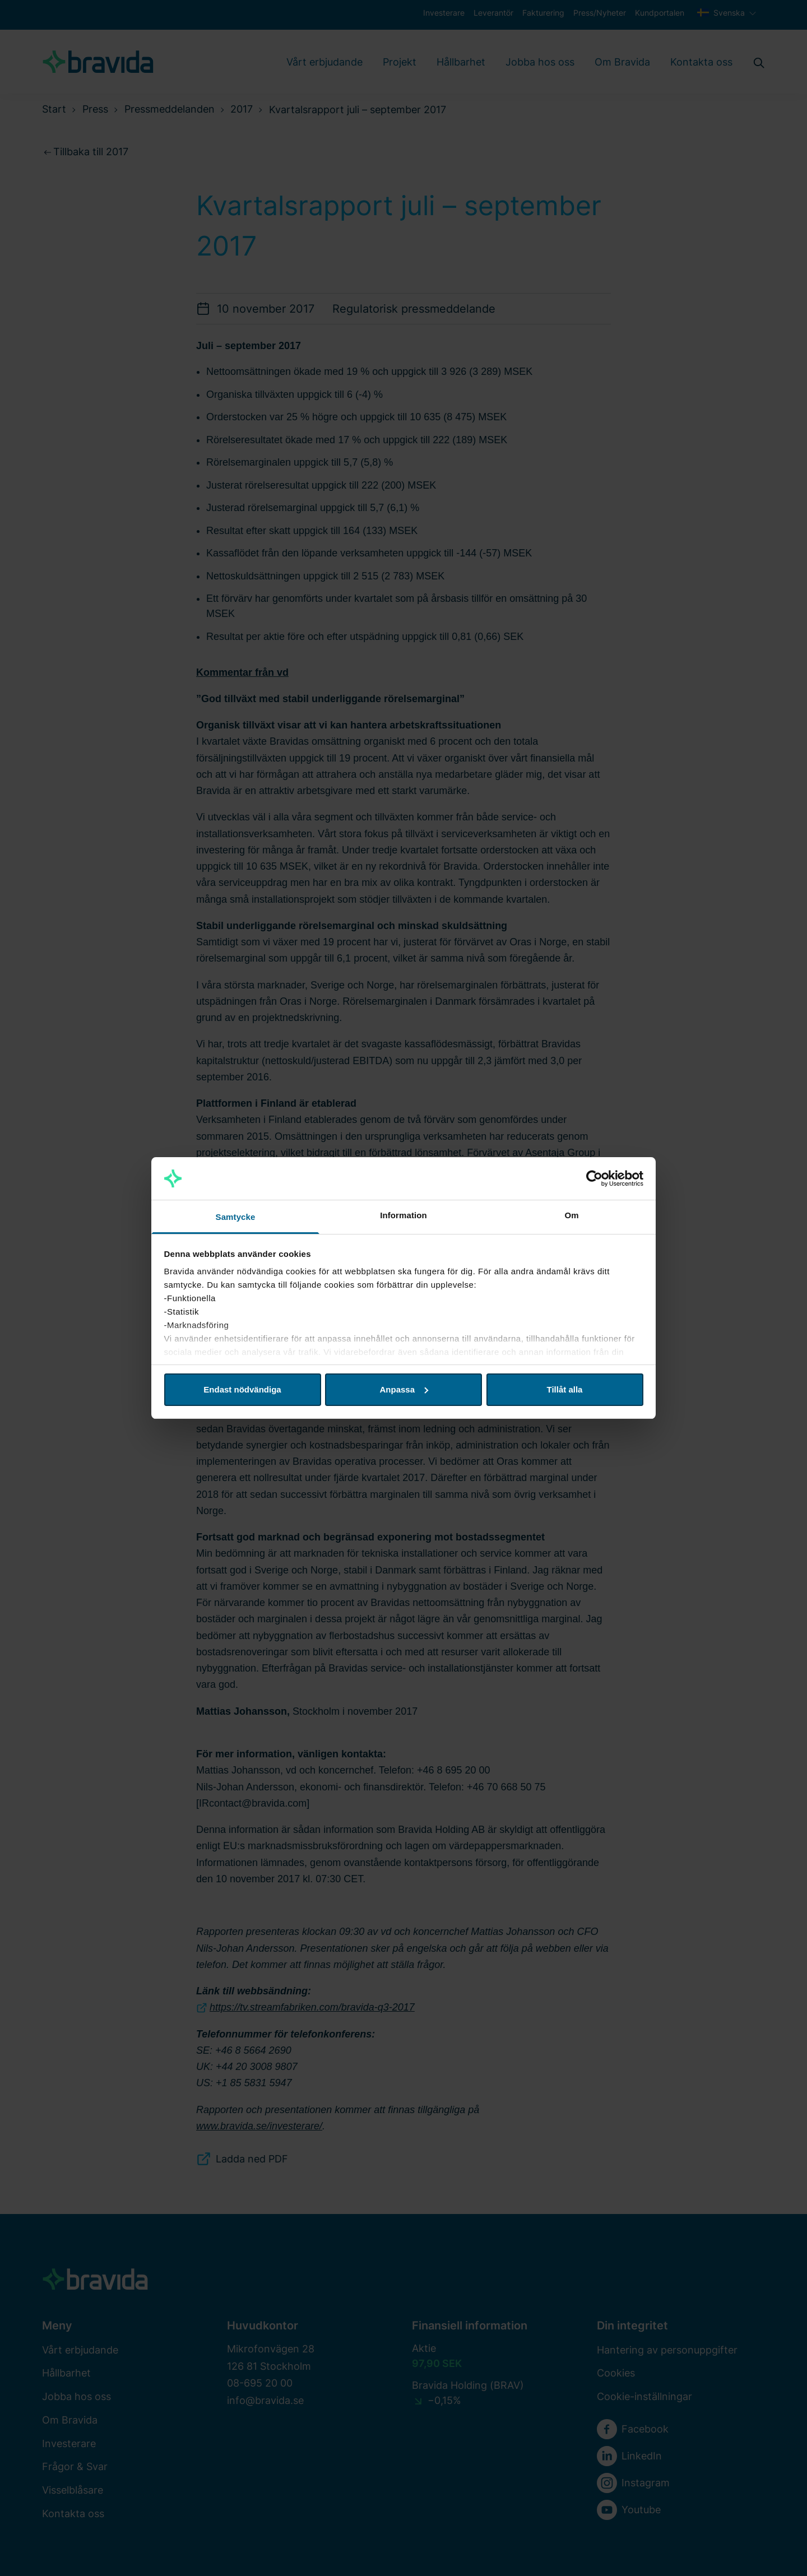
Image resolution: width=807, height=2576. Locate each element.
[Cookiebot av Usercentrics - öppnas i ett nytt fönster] (594, 1178)
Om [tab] (571, 1215)
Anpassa (403, 1389)
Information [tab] (403, 1215)
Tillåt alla (565, 1389)
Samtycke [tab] (236, 1217)
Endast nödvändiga (242, 1389)
